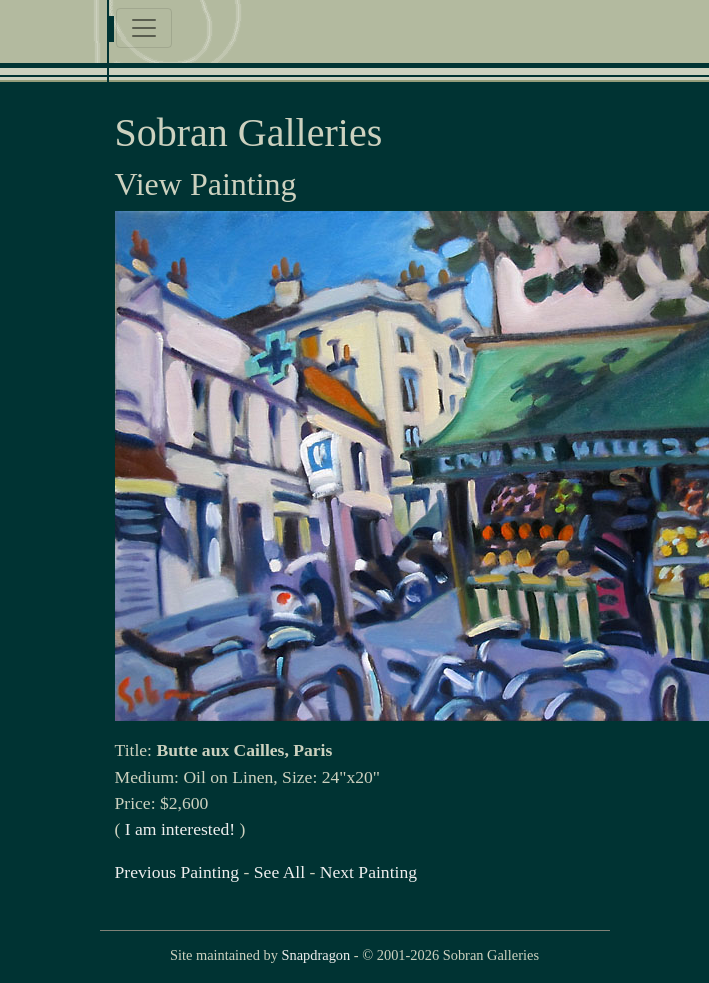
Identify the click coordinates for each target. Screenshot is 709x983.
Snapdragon (315, 955)
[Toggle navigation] (144, 28)
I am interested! (180, 829)
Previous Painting (177, 872)
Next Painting (368, 872)
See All (279, 872)
